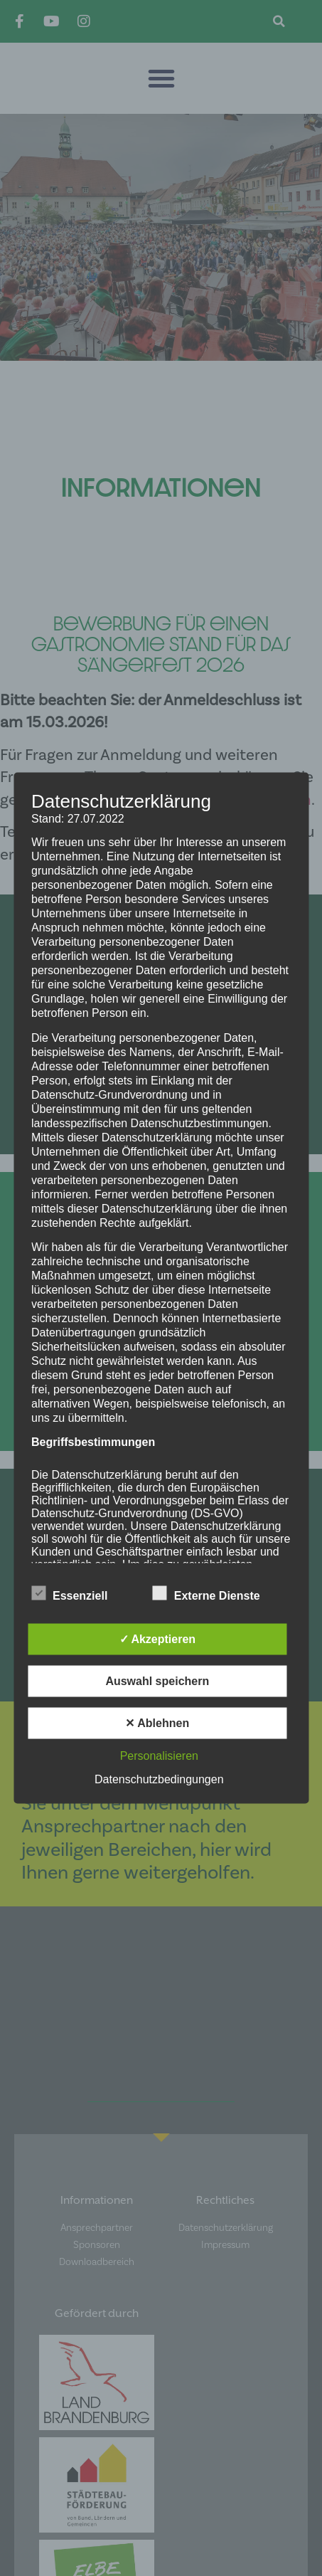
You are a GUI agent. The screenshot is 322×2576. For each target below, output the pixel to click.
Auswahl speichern (157, 1681)
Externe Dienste (206, 1593)
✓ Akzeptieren (157, 1639)
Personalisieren (159, 1756)
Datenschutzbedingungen (159, 1779)
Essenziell (69, 1593)
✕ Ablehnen (157, 1723)
